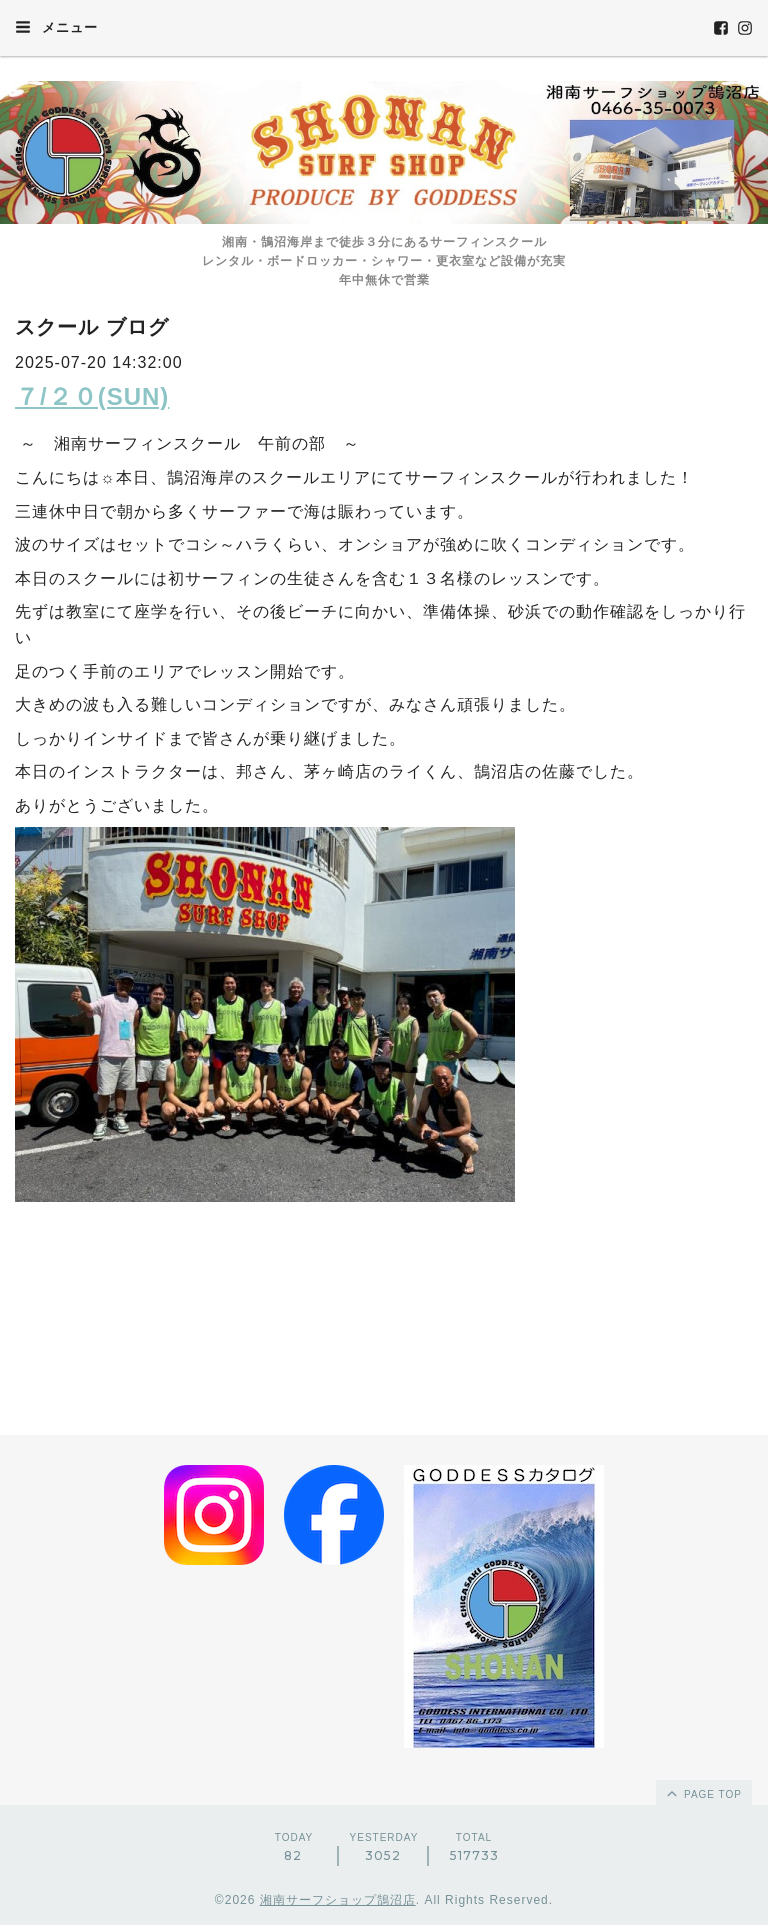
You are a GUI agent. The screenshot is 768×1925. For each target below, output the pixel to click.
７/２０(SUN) (92, 396)
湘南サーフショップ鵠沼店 (338, 1900)
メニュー (56, 27)
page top (703, 1793)
